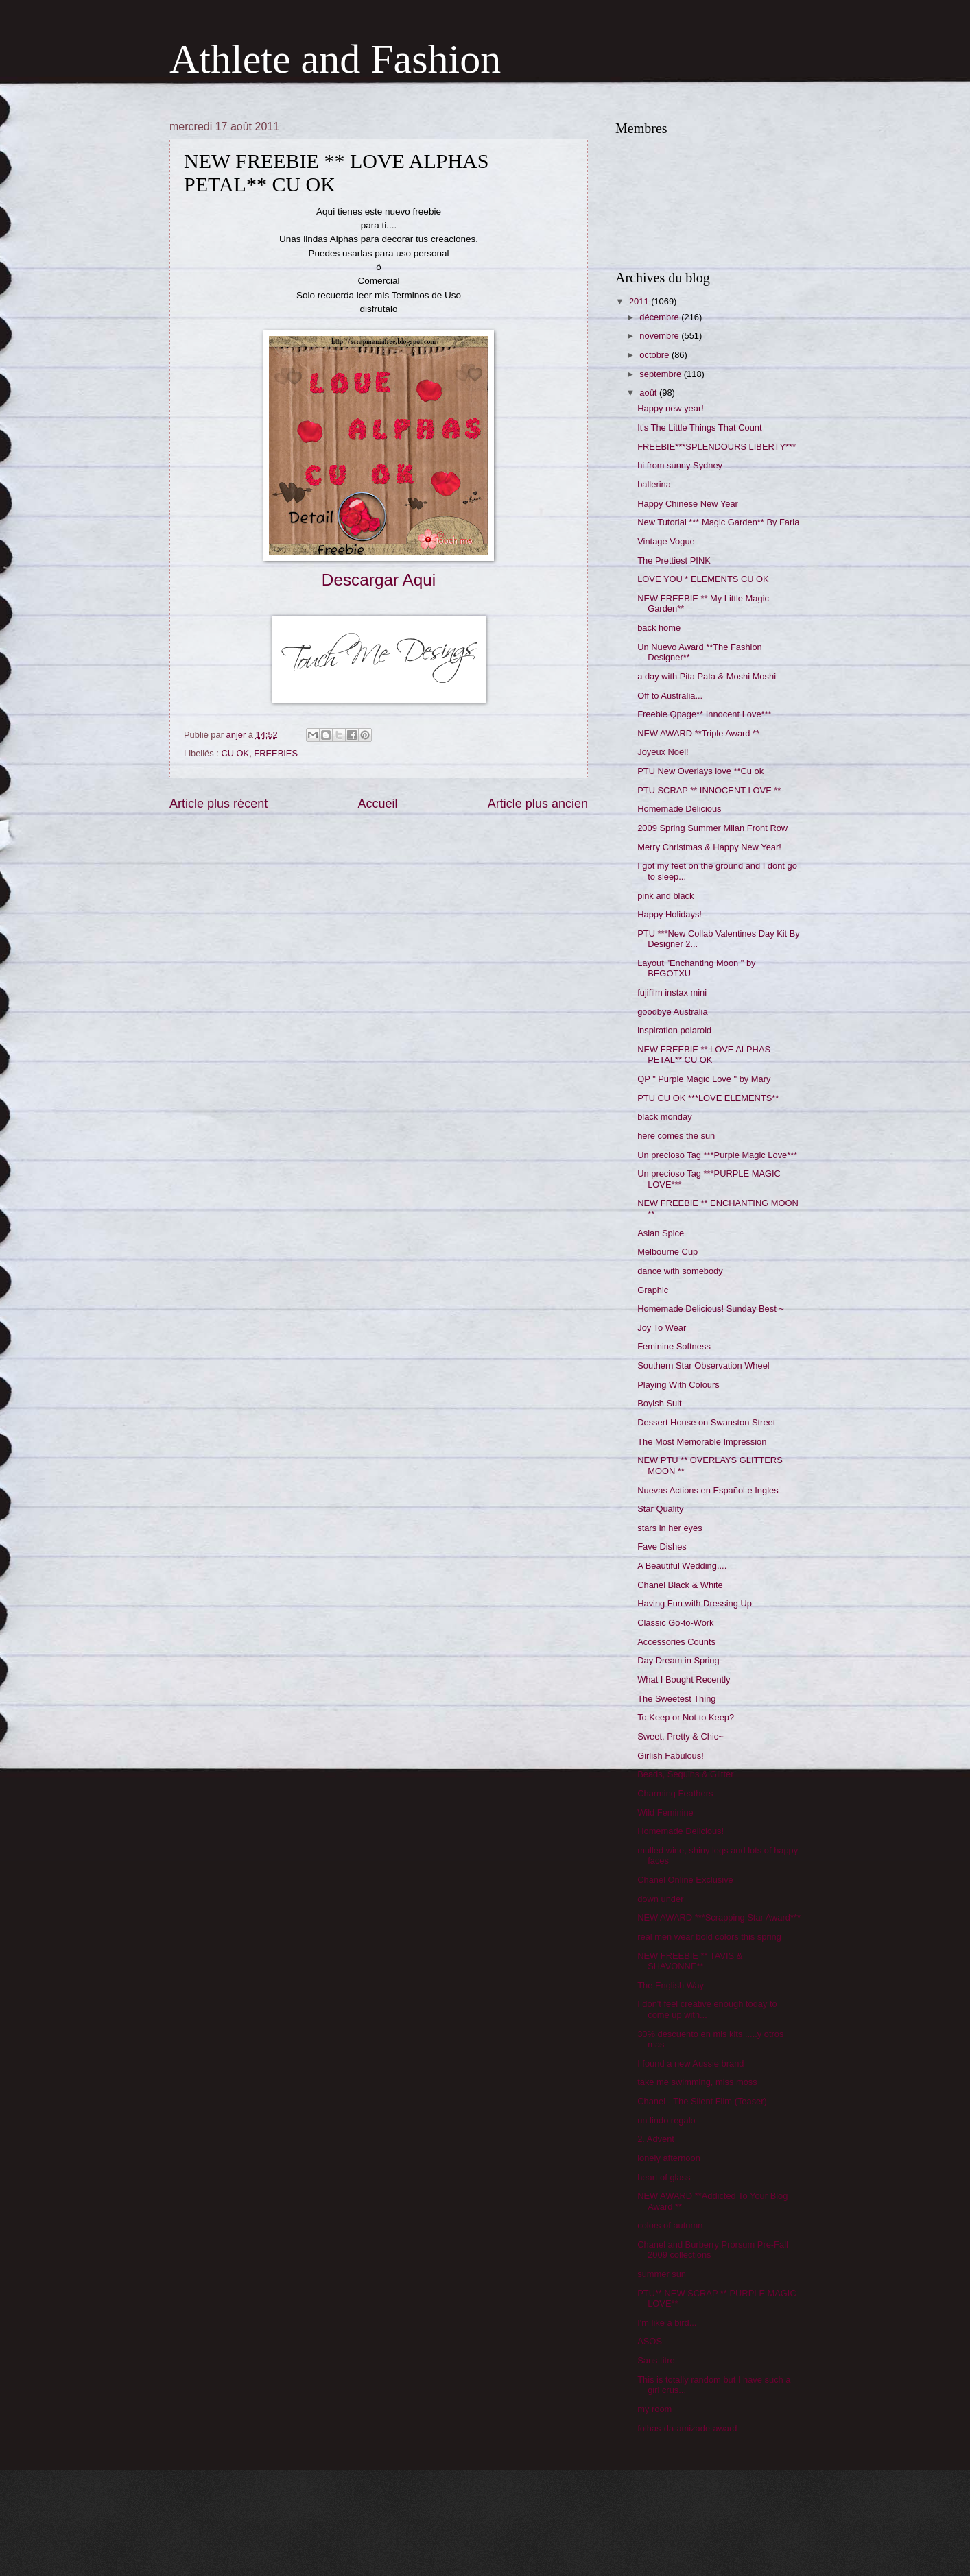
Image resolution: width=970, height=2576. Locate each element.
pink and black (665, 896)
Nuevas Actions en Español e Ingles (707, 1490)
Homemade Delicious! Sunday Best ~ (710, 1308)
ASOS (649, 2341)
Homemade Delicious (679, 809)
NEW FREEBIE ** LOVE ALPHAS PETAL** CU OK (703, 1054)
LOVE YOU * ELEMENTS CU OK (703, 579)
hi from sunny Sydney (679, 465)
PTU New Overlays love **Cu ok (700, 771)
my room (654, 2409)
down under (660, 1899)
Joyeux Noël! (662, 752)
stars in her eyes (669, 1528)
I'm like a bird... (666, 2323)
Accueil (377, 803)
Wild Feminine (665, 1812)
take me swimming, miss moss (697, 2082)
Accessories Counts (676, 1642)
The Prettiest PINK (674, 560)
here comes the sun (676, 1136)
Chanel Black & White (680, 1585)
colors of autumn (669, 2225)
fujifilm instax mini (672, 992)
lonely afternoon (668, 2158)
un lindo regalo (666, 2120)
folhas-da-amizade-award (687, 2428)
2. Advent (655, 2139)
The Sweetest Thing (676, 1699)
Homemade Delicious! (680, 1831)
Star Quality (660, 1509)
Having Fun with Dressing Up (694, 1603)
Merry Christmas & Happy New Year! (709, 847)
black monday (664, 1116)
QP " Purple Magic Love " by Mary (703, 1079)
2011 (640, 301)
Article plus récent (218, 803)
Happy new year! (670, 408)
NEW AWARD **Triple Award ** (698, 733)
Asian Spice (660, 1233)
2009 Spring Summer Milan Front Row (712, 828)
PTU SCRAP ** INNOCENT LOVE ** (709, 790)
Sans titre (655, 2360)
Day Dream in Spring (678, 1660)
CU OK (235, 753)
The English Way (670, 1985)
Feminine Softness (674, 1346)
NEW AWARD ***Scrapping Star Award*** (719, 1917)
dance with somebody (680, 1271)
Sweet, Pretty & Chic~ (680, 1736)
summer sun (661, 2274)
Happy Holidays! (669, 914)
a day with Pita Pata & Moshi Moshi (706, 676)
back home (659, 628)
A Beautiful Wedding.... (681, 1566)
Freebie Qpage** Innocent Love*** (704, 714)
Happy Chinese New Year (687, 503)
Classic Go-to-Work (675, 1622)
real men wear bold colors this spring (709, 1936)
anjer (237, 735)
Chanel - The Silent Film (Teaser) (702, 2101)
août (649, 392)
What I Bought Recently (683, 1679)
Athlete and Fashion (335, 59)
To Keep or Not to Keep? (685, 1717)
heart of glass (663, 2177)
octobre (655, 355)
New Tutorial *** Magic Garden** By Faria (718, 522)
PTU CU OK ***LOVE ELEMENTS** (708, 1098)
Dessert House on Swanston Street (706, 1422)
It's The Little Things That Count (699, 427)
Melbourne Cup (667, 1252)
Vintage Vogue (666, 541)
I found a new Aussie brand (690, 2063)
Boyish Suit (659, 1403)
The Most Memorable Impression (701, 1441)
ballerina (654, 484)
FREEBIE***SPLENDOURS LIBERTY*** (716, 447)
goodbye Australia (672, 1012)
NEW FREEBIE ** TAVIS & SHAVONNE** (689, 1961)
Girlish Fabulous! (670, 1755)
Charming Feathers (675, 1793)
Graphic (652, 1290)
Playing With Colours (678, 1385)
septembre (661, 374)
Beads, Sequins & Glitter (685, 1774)
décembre (660, 317)
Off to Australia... (669, 695)
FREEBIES (276, 753)
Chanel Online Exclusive (685, 1880)
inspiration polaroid (674, 1030)
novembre (660, 335)
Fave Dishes (662, 1546)
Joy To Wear (661, 1328)
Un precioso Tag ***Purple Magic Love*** (717, 1155)
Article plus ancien (538, 803)
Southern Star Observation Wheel (703, 1365)
